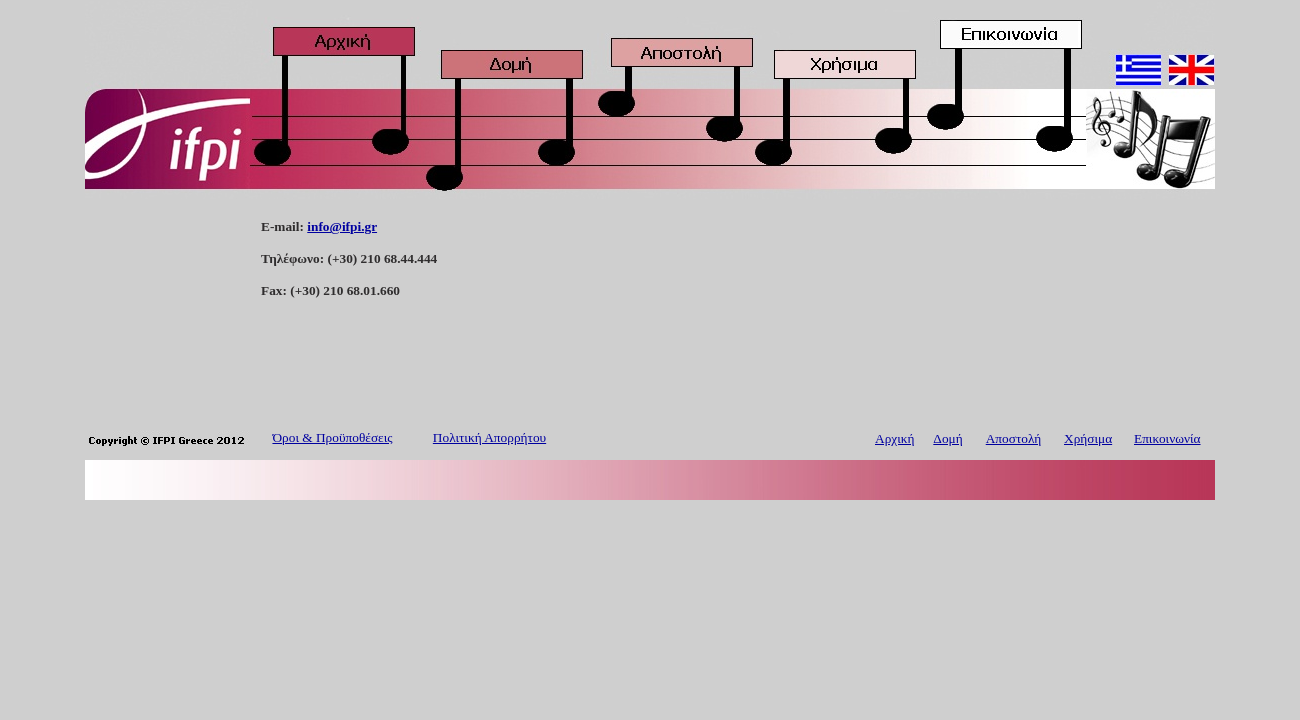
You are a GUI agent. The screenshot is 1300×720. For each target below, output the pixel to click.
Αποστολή (1014, 438)
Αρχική (894, 438)
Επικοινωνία (1167, 438)
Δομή (947, 438)
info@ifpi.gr (342, 226)
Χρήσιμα (1088, 438)
